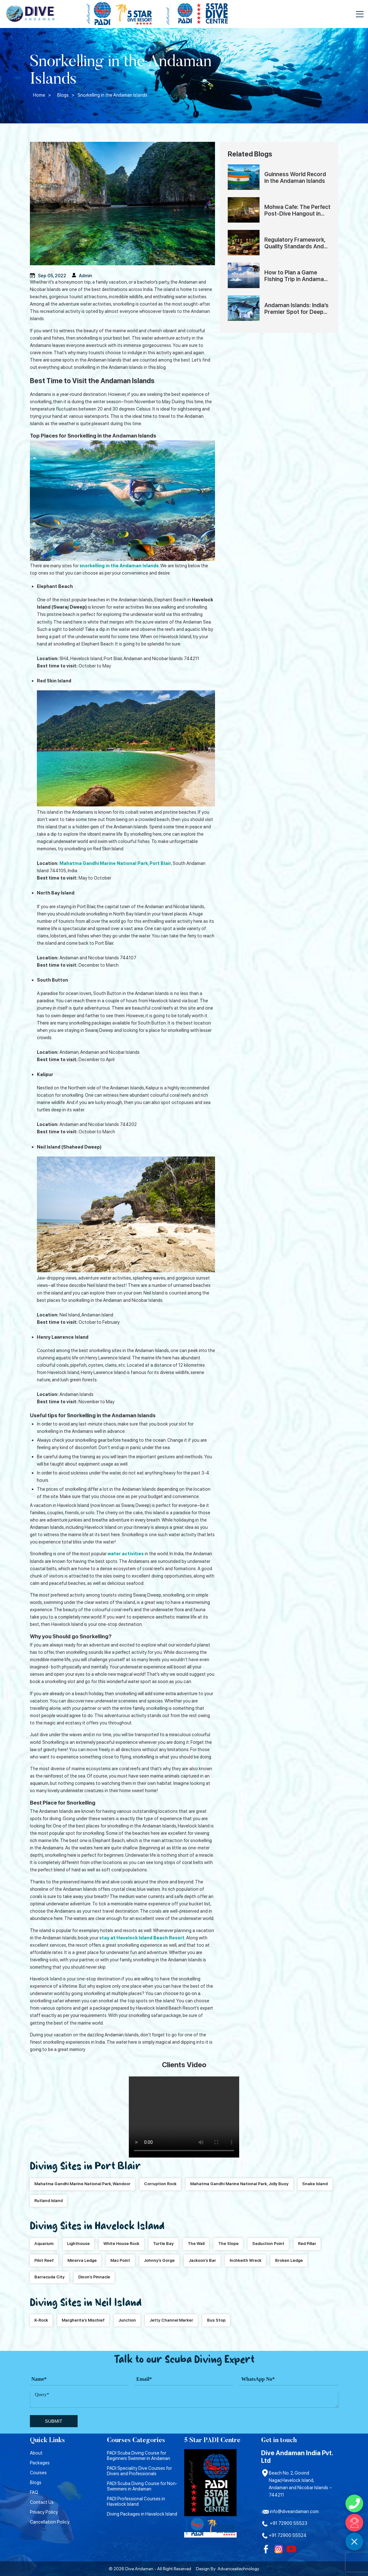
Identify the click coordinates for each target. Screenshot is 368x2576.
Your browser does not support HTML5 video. (184, 2117)
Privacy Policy (44, 2512)
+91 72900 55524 (284, 2535)
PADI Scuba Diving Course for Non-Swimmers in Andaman (142, 2486)
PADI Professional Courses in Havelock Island (136, 2501)
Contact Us (42, 2502)
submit (53, 2421)
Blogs (35, 2482)
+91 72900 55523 (284, 2523)
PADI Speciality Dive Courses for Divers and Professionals (139, 2470)
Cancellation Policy (49, 2521)
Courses (38, 2472)
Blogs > (65, 95)
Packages (40, 2462)
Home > (42, 95)
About (36, 2452)
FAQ (34, 2492)
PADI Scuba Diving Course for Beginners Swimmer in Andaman (138, 2455)
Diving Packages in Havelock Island (142, 2514)
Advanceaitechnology (238, 2568)
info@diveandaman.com (290, 2511)
